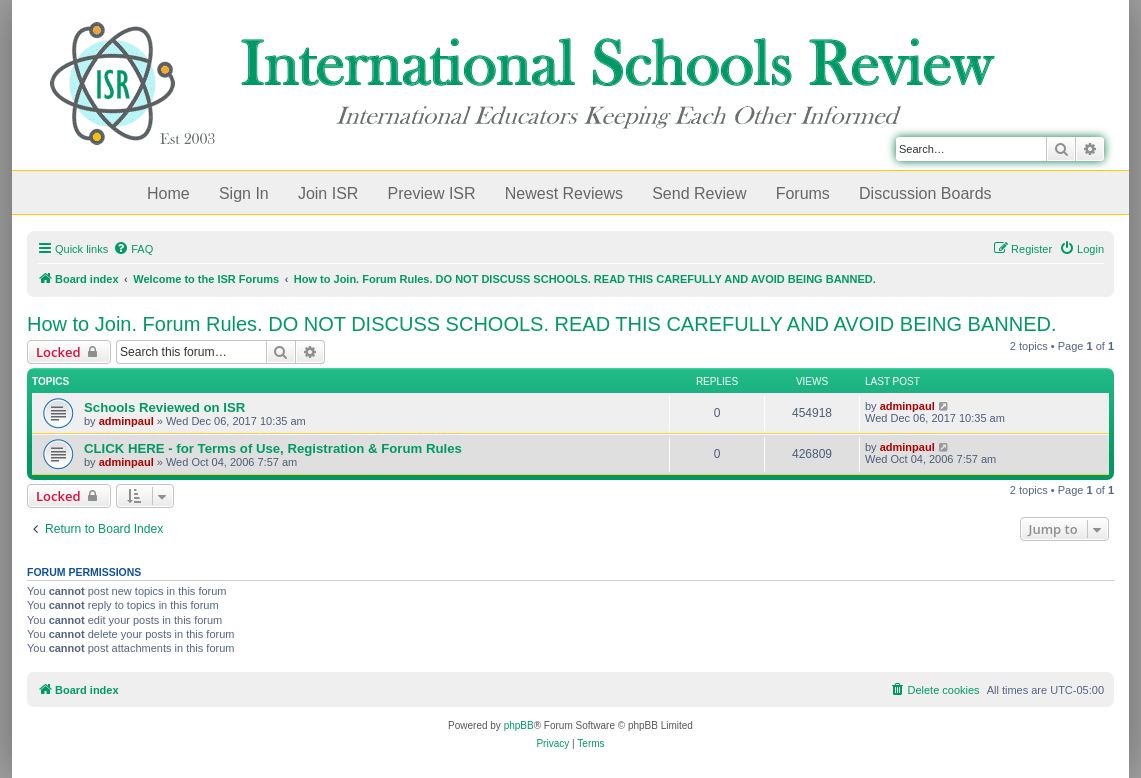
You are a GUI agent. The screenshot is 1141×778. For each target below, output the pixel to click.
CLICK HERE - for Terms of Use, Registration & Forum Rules (273, 448)
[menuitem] (133, 249)
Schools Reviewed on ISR (164, 407)
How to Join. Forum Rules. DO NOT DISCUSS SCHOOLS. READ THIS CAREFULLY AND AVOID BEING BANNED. (542, 324)
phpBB (519, 725)
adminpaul (126, 421)
